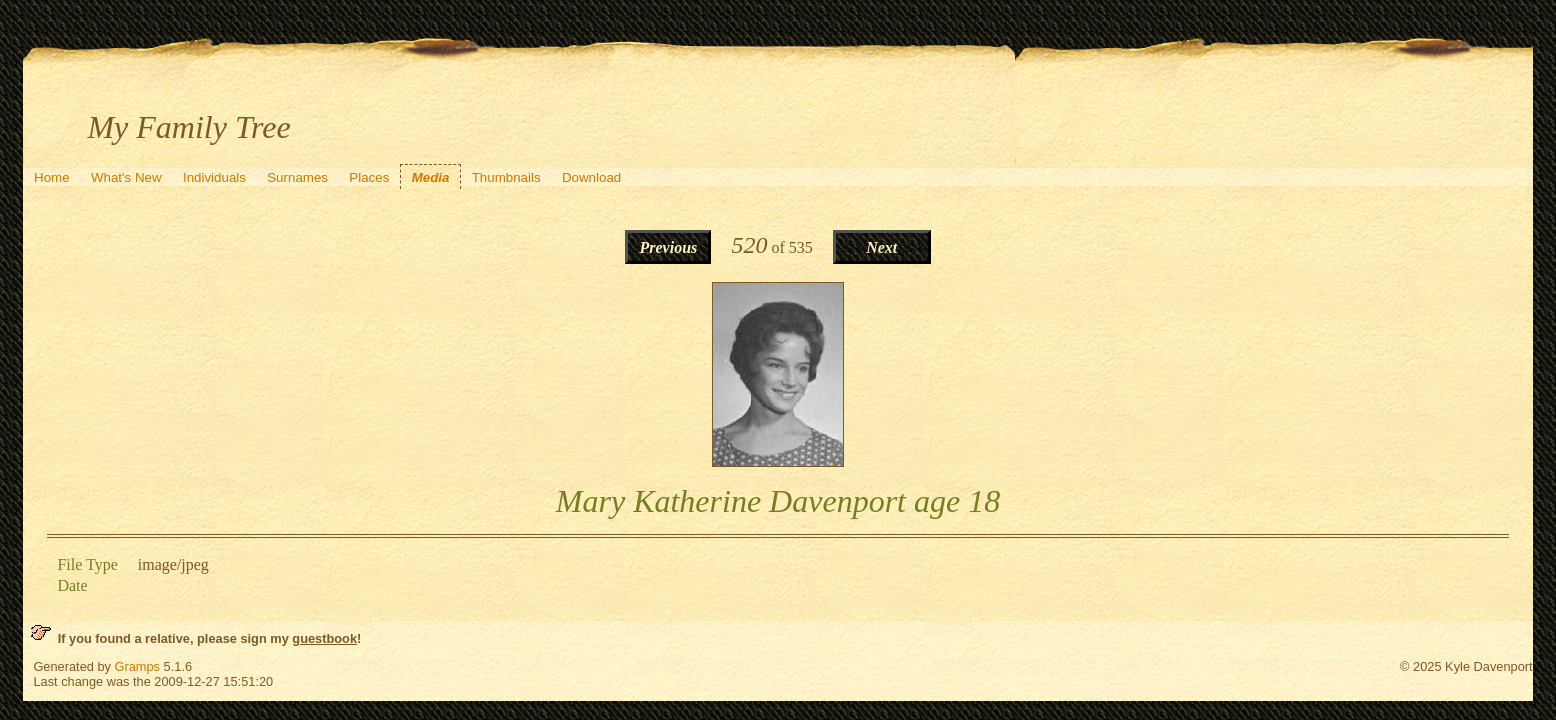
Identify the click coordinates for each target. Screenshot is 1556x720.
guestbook (324, 638)
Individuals (214, 177)
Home (52, 177)
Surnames (297, 177)
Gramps (138, 666)
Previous (669, 247)
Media (431, 177)
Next (881, 247)
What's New (126, 177)
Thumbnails (506, 177)
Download (591, 177)
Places (369, 177)
